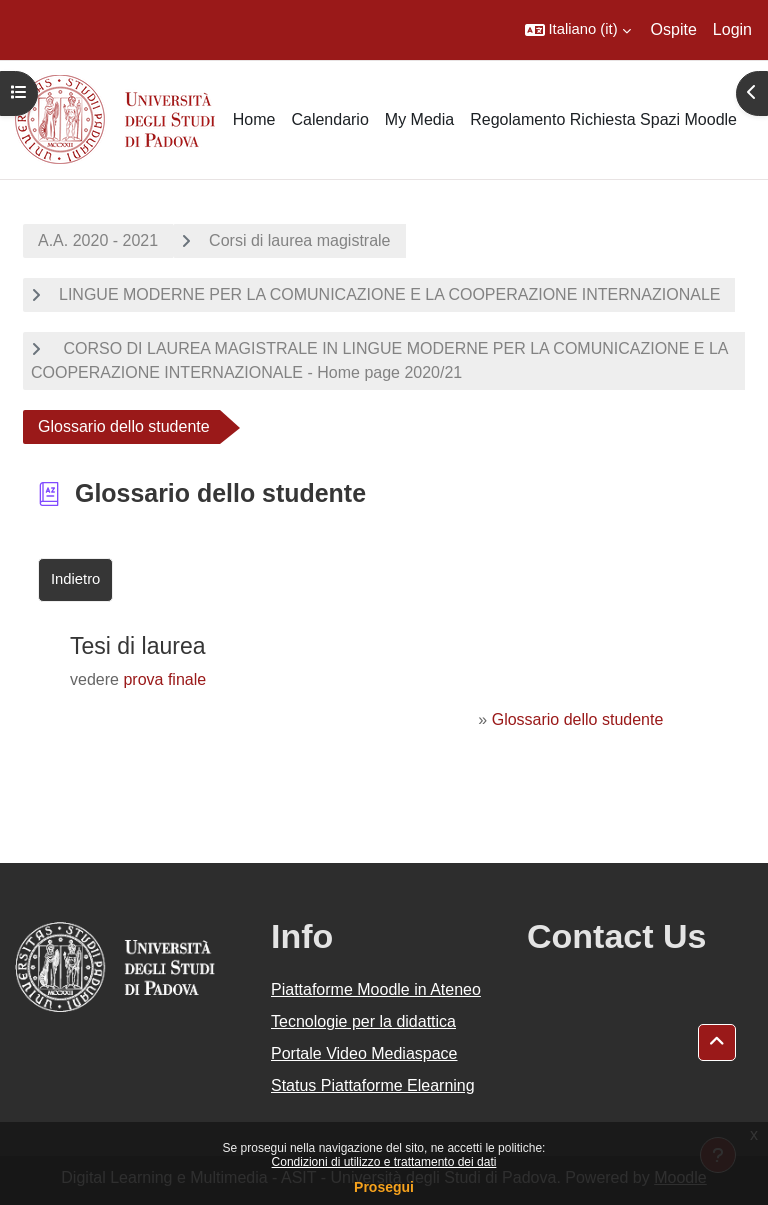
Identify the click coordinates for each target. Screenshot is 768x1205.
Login (732, 29)
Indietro (75, 579)
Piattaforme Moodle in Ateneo (376, 989)
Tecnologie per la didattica (363, 1021)
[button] (578, 30)
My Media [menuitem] (419, 119)
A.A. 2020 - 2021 (98, 240)
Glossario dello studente (578, 719)
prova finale (164, 679)
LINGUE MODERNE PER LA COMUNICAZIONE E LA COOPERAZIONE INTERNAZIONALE (389, 294)
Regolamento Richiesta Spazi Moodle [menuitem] (603, 119)
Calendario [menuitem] (329, 119)
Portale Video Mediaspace (364, 1053)
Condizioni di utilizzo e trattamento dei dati (384, 1162)
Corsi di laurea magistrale (299, 240)
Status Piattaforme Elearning (373, 1085)
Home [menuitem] (254, 119)
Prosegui (384, 1187)
